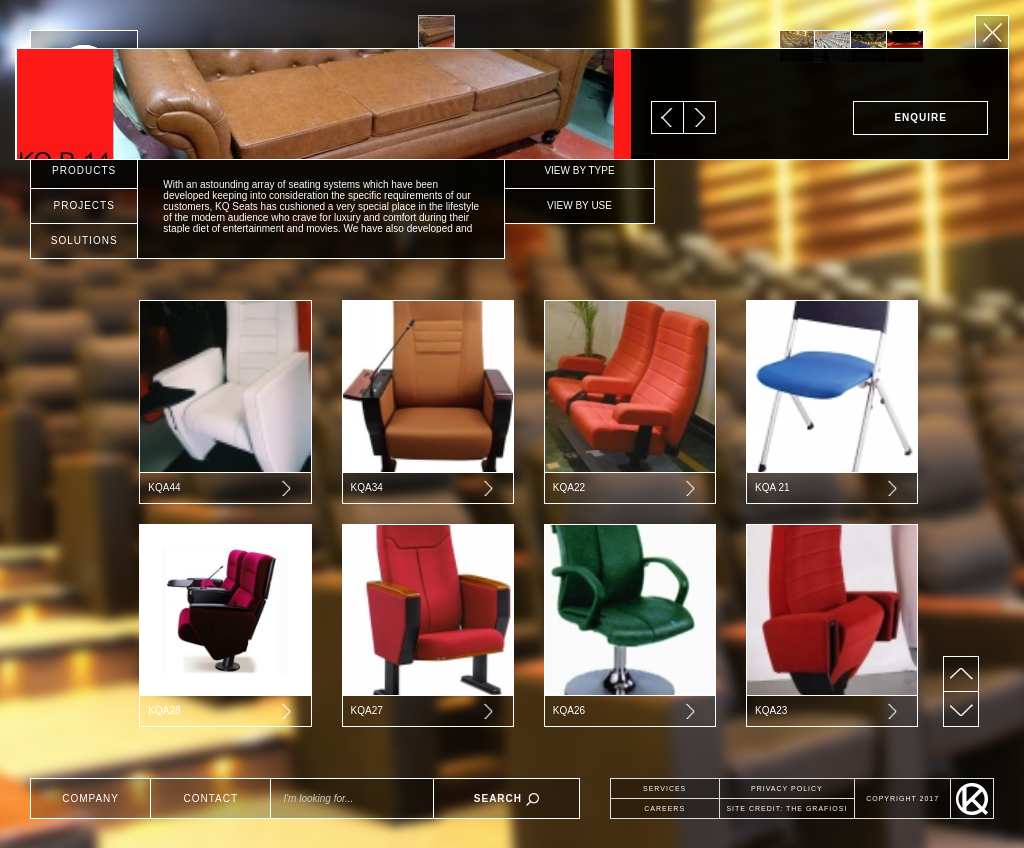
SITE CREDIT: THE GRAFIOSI (786, 808)
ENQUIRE (920, 117)
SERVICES (664, 788)
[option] (797, 46)
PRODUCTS (84, 170)
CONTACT (210, 798)
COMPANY (90, 798)
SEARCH (506, 799)
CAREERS (664, 808)
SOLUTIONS (84, 240)
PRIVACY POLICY (787, 788)
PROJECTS (84, 205)
